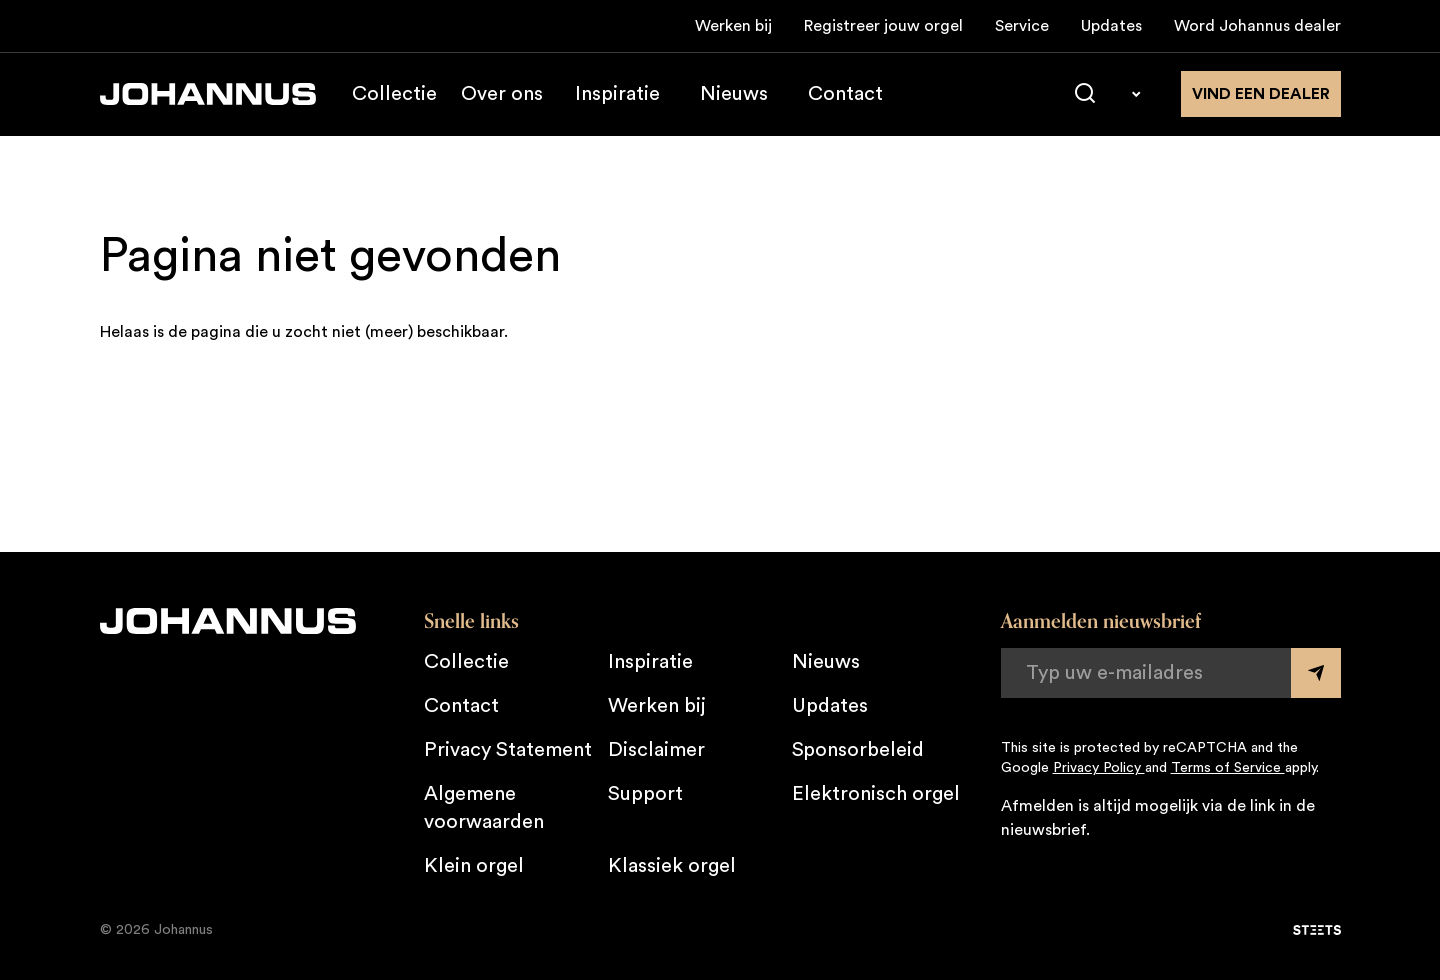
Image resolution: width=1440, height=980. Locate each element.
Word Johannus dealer (1257, 26)
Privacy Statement (508, 750)
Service (1022, 26)
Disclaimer (656, 750)
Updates (1111, 26)
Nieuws (734, 94)
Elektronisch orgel (876, 794)
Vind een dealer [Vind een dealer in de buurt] (1261, 94)
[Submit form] (1316, 673)
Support (645, 794)
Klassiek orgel (672, 866)
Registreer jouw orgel (883, 26)
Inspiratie (617, 94)
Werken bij (733, 26)
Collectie (394, 94)
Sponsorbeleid (858, 750)
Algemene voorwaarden (484, 808)
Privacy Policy (1099, 768)
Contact (845, 94)
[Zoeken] (1085, 94)
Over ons (502, 94)
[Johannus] (208, 94)
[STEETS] (1317, 930)
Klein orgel (474, 866)
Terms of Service (1228, 768)
